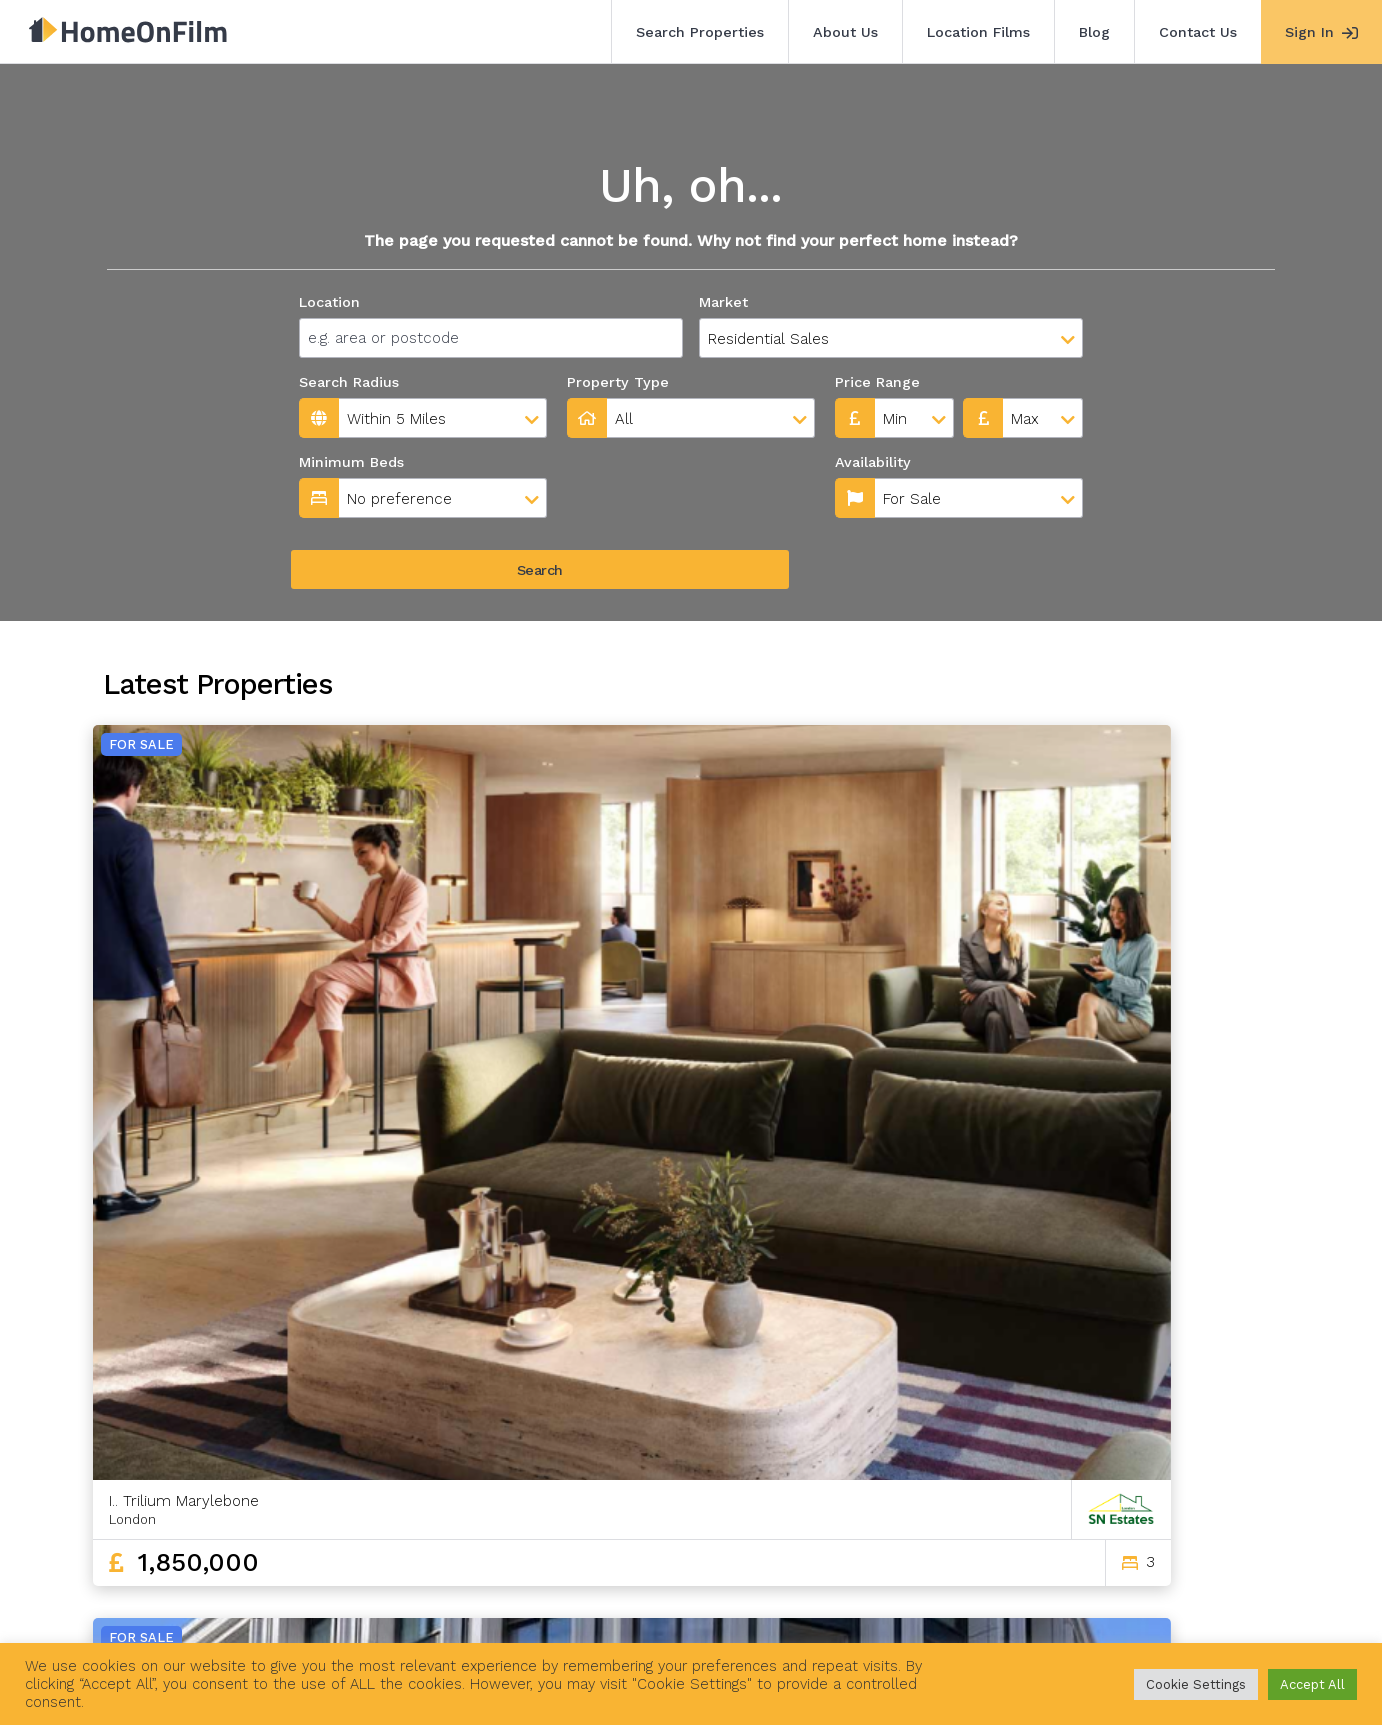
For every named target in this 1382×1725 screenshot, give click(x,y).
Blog (1094, 32)
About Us (845, 32)
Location (329, 302)
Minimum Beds (351, 462)
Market (723, 302)
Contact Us (1198, 32)
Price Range (877, 382)
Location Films (978, 32)
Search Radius (349, 382)
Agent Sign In (676, 1613)
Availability (609, 462)
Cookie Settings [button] (1196, 1684)
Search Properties (700, 32)
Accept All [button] (1312, 1684)
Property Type (618, 382)
